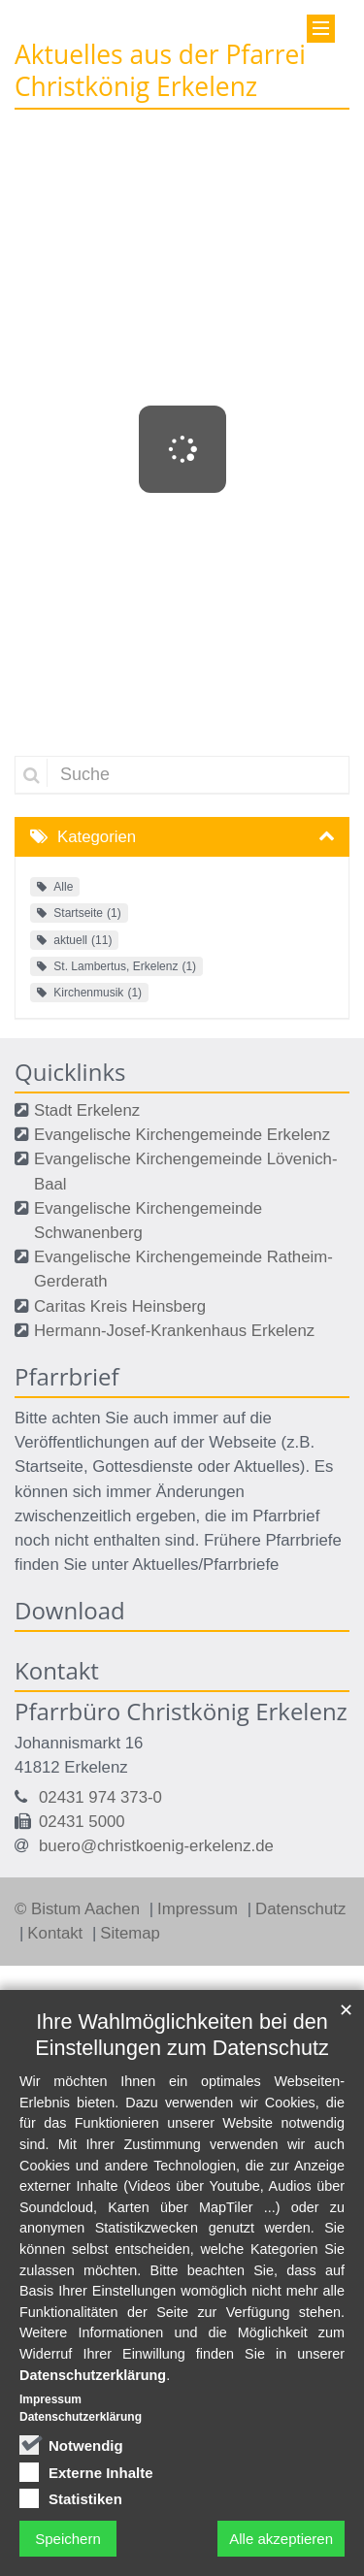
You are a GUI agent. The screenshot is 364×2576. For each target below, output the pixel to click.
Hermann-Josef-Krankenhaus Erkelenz (174, 1330)
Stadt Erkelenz (87, 1110)
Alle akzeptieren (281, 2538)
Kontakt (57, 1933)
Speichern (68, 2538)
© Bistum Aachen (80, 1909)
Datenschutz (300, 1909)
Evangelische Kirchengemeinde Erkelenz (182, 1134)
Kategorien (96, 837)
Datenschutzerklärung (92, 2375)
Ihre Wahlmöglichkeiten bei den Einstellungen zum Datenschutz (181, 2034)
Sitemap (130, 1933)
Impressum (200, 1909)
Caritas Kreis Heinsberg (120, 1306)
